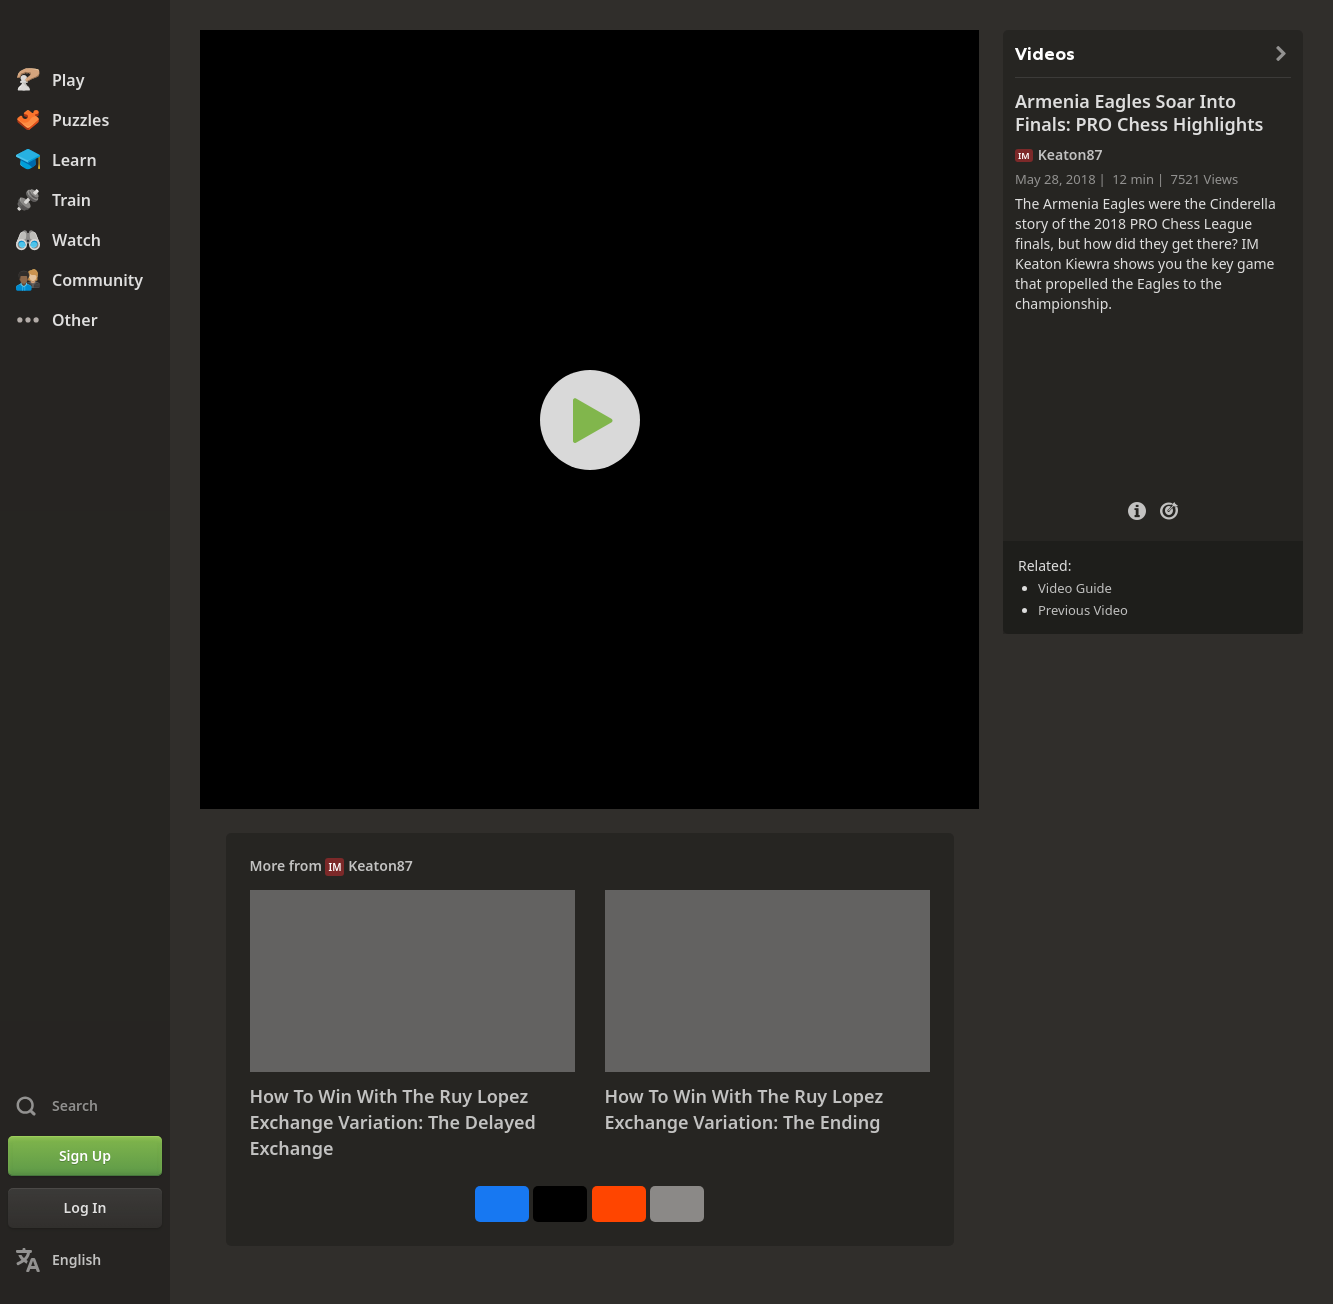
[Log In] (85, 1208)
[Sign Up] (85, 1156)
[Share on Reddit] (619, 1204)
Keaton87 (380, 865)
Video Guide (1075, 588)
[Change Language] (85, 1260)
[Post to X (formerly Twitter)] (560, 1204)
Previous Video (1083, 610)
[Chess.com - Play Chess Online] (85, 34)
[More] (677, 1204)
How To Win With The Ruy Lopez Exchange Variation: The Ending (744, 1109)
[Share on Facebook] (502, 1204)
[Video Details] (1137, 508)
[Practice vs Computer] (1169, 509)
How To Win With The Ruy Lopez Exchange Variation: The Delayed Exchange (393, 1121)
